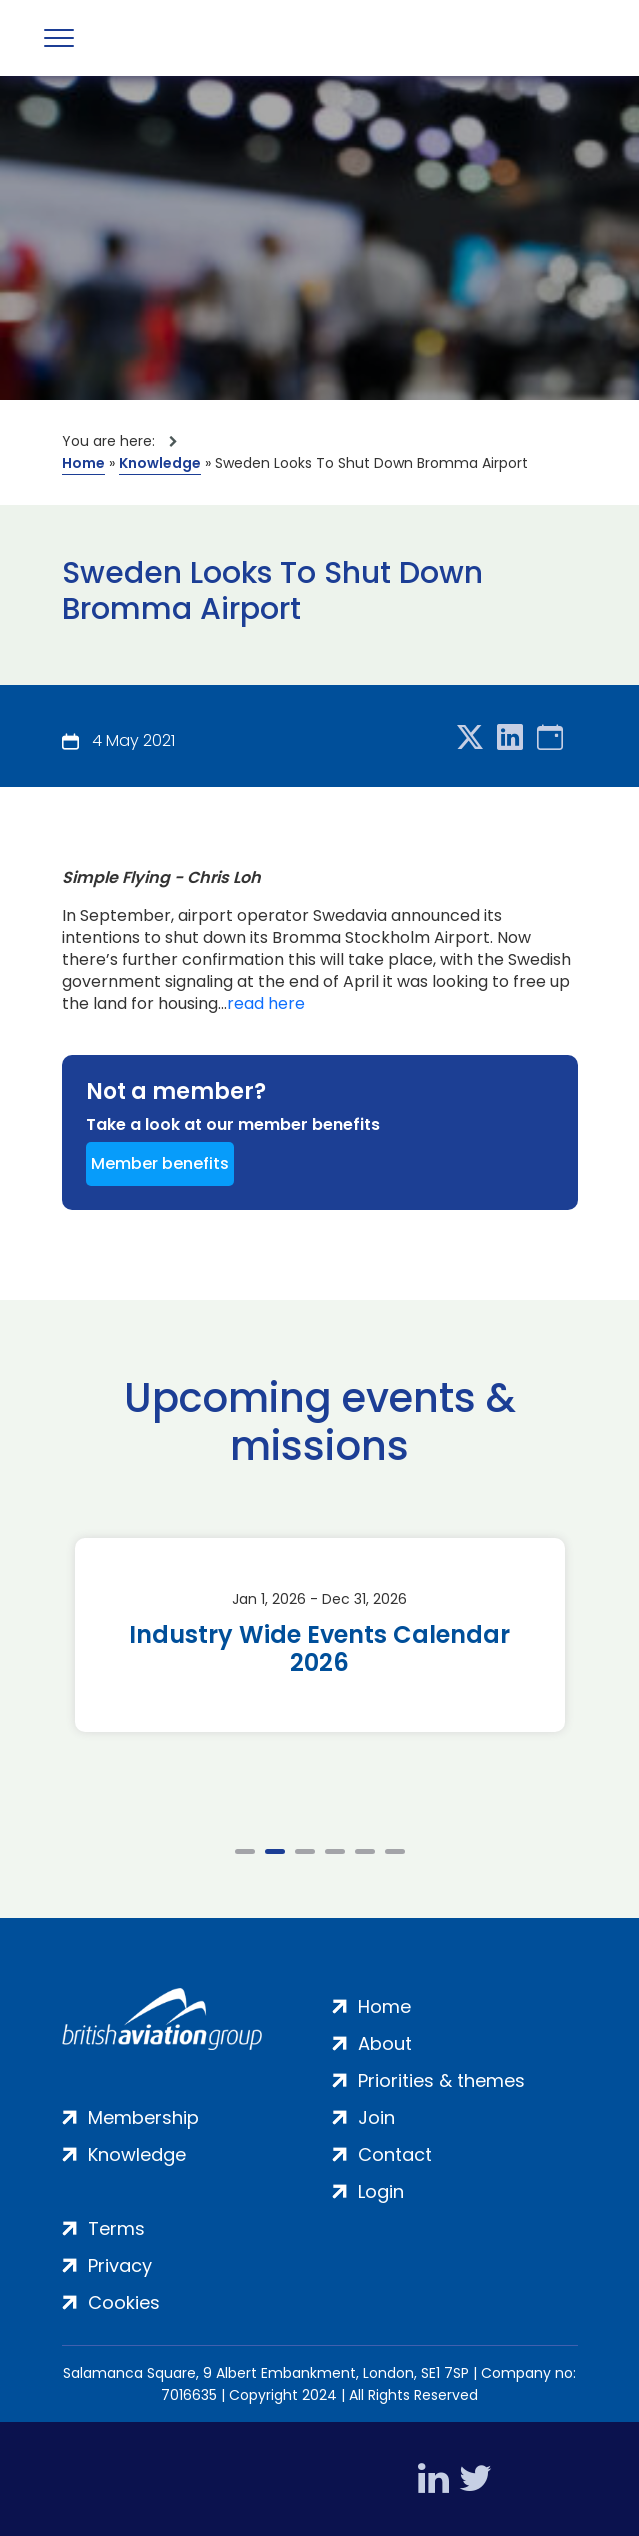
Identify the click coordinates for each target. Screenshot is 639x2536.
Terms (116, 2228)
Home (83, 463)
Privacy (120, 2265)
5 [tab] (365, 1851)
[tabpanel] (320, 1635)
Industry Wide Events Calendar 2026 (319, 1649)
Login (381, 2191)
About (385, 2043)
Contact (395, 2154)
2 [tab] (275, 1851)
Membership (143, 2117)
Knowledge (160, 463)
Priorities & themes (441, 2080)
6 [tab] (395, 1851)
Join (376, 2117)
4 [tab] (335, 1851)
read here (266, 1004)
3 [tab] (305, 1851)
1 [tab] (245, 1851)
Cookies (124, 2302)
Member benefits (160, 1163)
